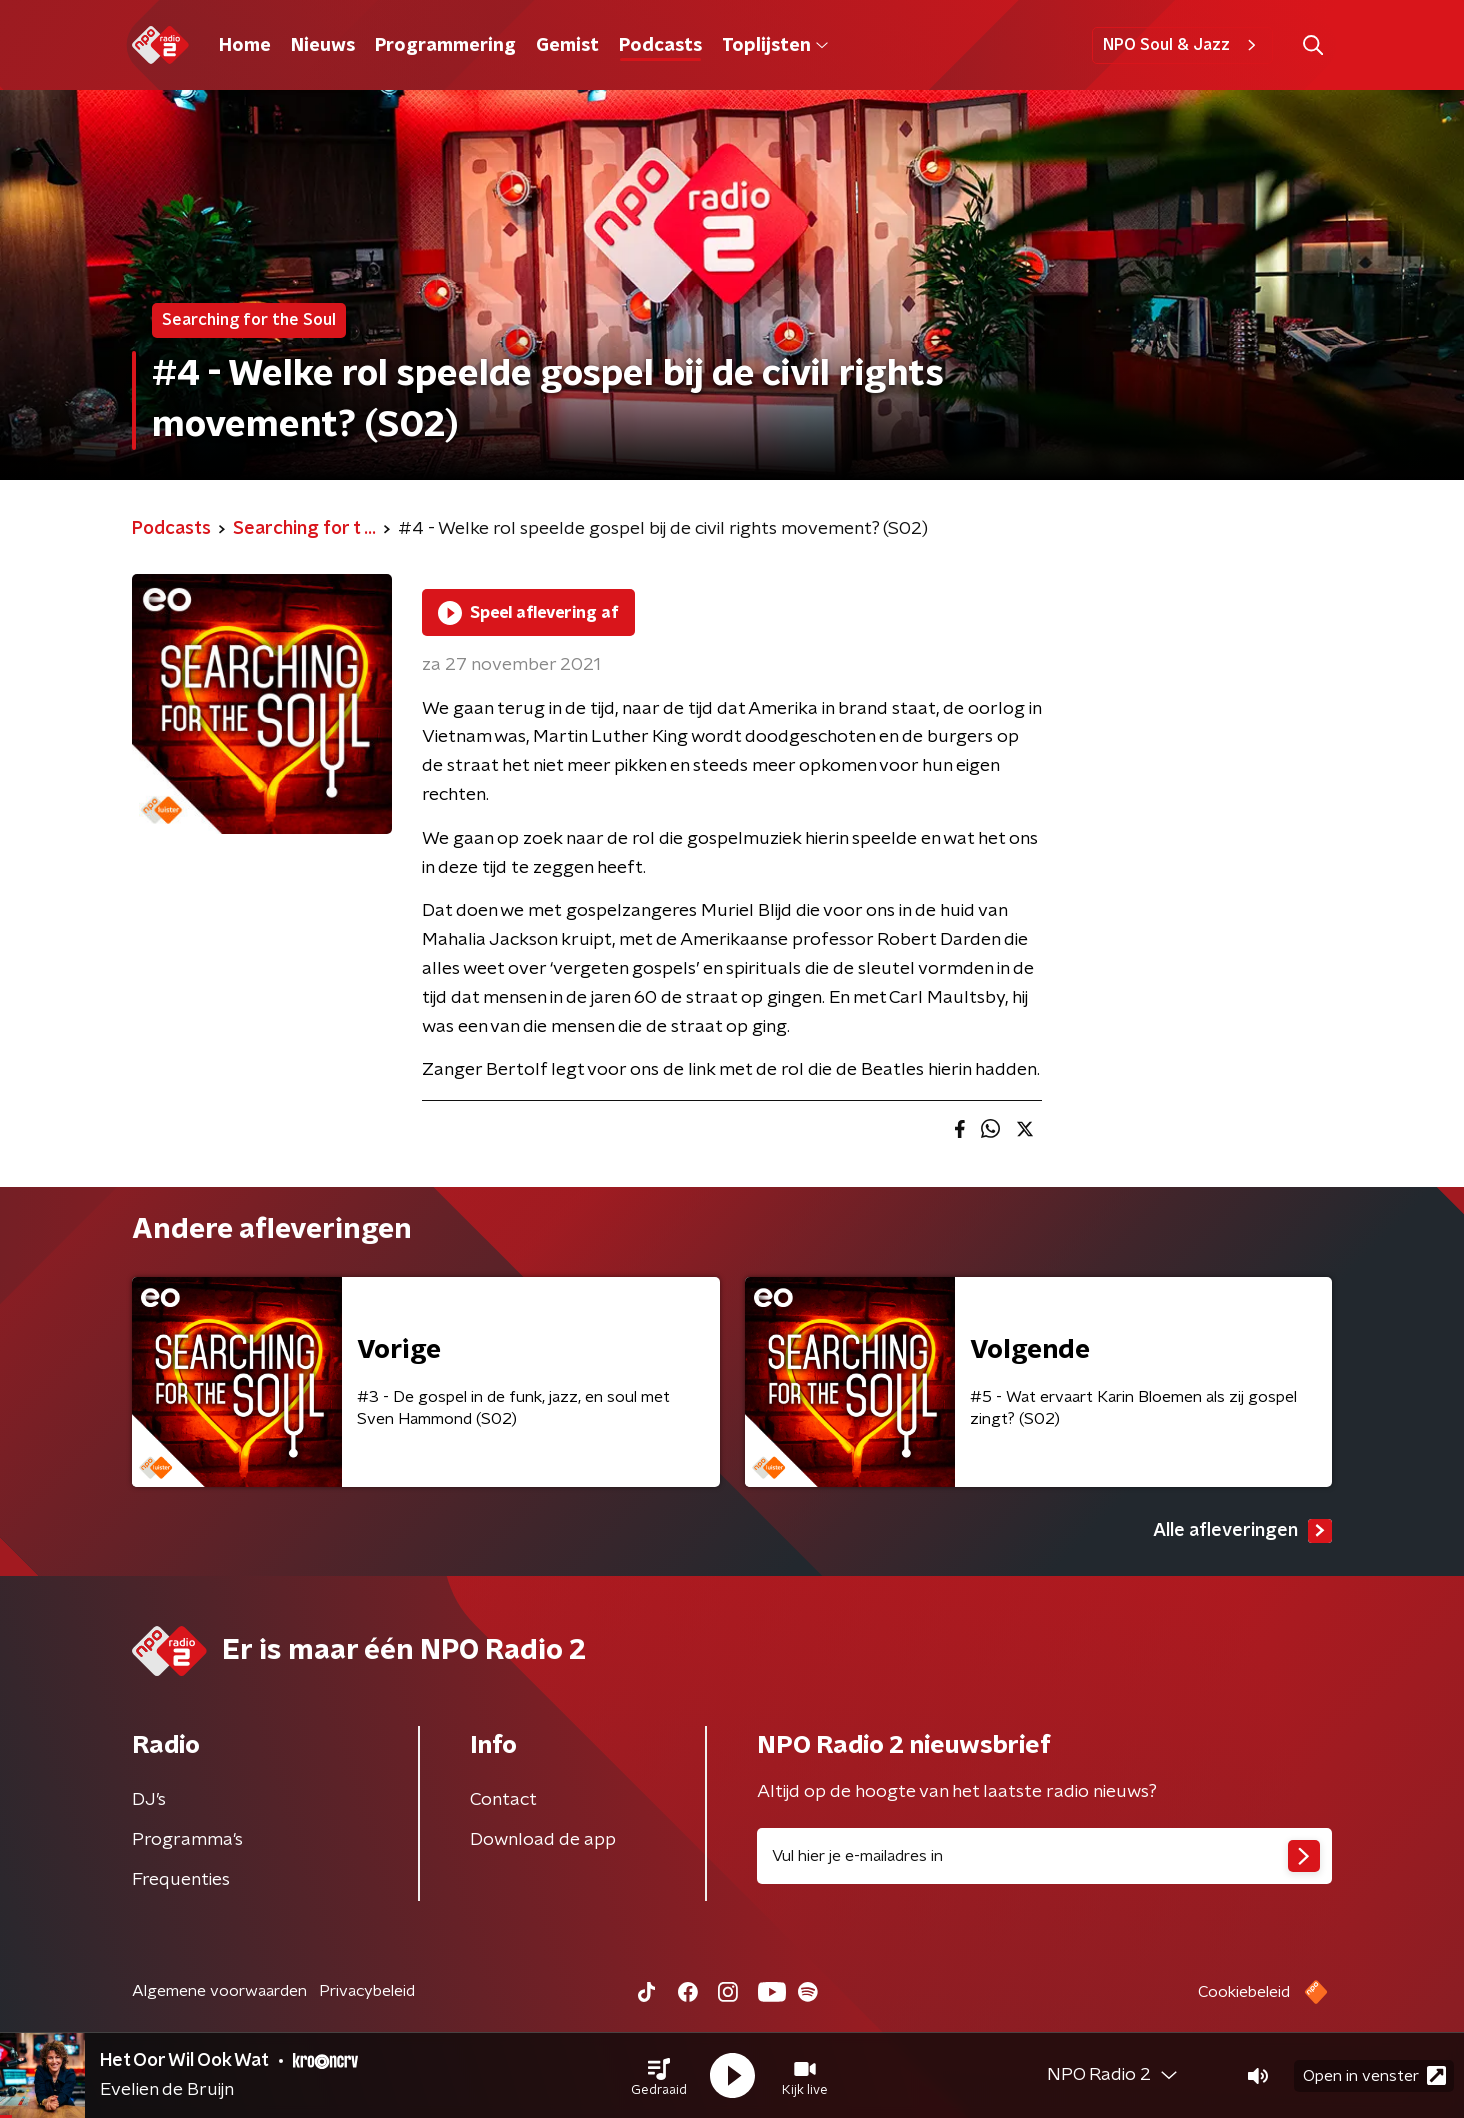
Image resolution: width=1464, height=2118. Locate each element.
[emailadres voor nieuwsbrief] (1044, 1856)
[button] (659, 2076)
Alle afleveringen (1242, 1531)
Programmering (445, 46)
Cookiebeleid (1244, 1992)
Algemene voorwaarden (219, 1991)
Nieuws (323, 46)
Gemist (567, 46)
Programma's (187, 1840)
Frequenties (181, 1880)
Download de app (543, 1840)
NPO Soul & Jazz (1182, 45)
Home (245, 46)
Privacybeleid (367, 1991)
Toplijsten (775, 46)
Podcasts (660, 46)
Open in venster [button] (1374, 2075)
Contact (503, 1800)
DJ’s (149, 1800)
